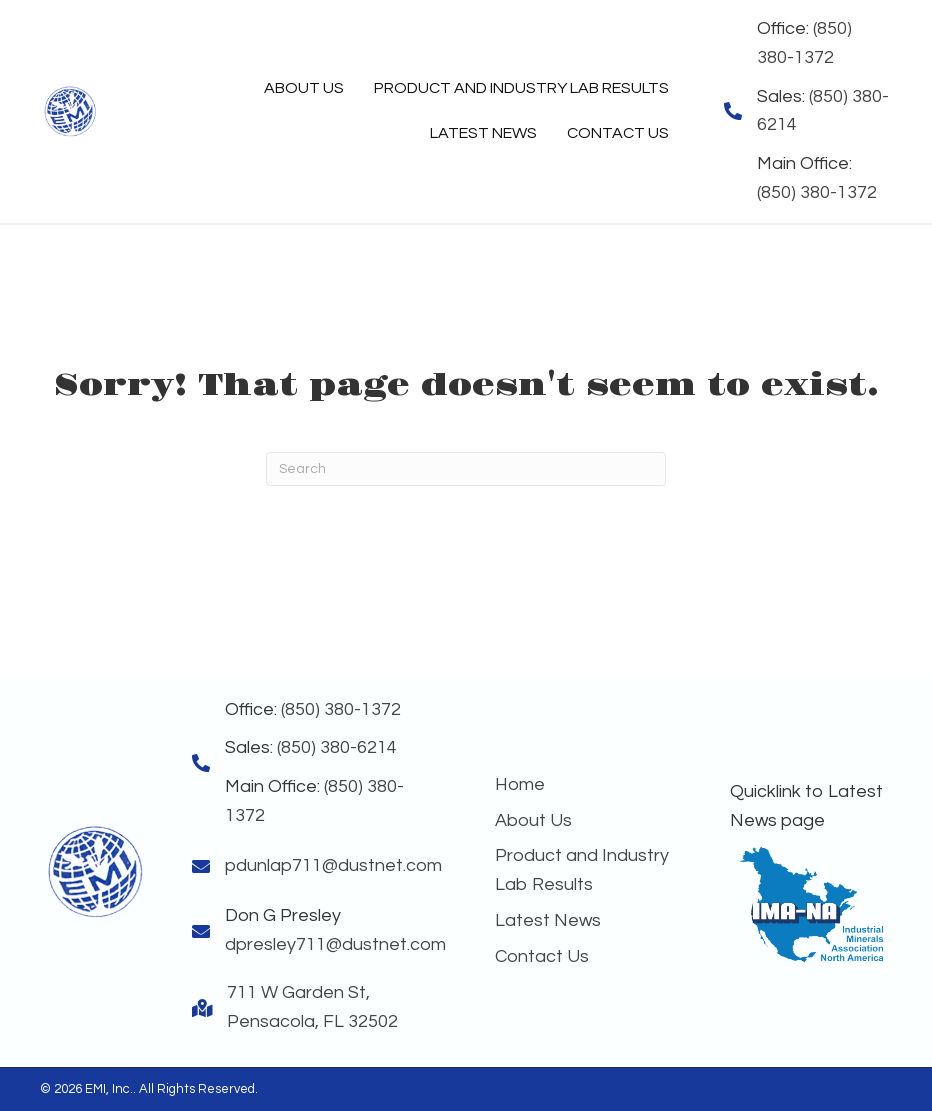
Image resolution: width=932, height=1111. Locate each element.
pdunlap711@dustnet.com (333, 865)
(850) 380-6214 (337, 747)
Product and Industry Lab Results (582, 870)
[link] (304, 89)
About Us (533, 820)
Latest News (548, 920)
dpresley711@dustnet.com (335, 944)
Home (520, 784)
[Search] (466, 469)
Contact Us (542, 956)
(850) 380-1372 (817, 192)
